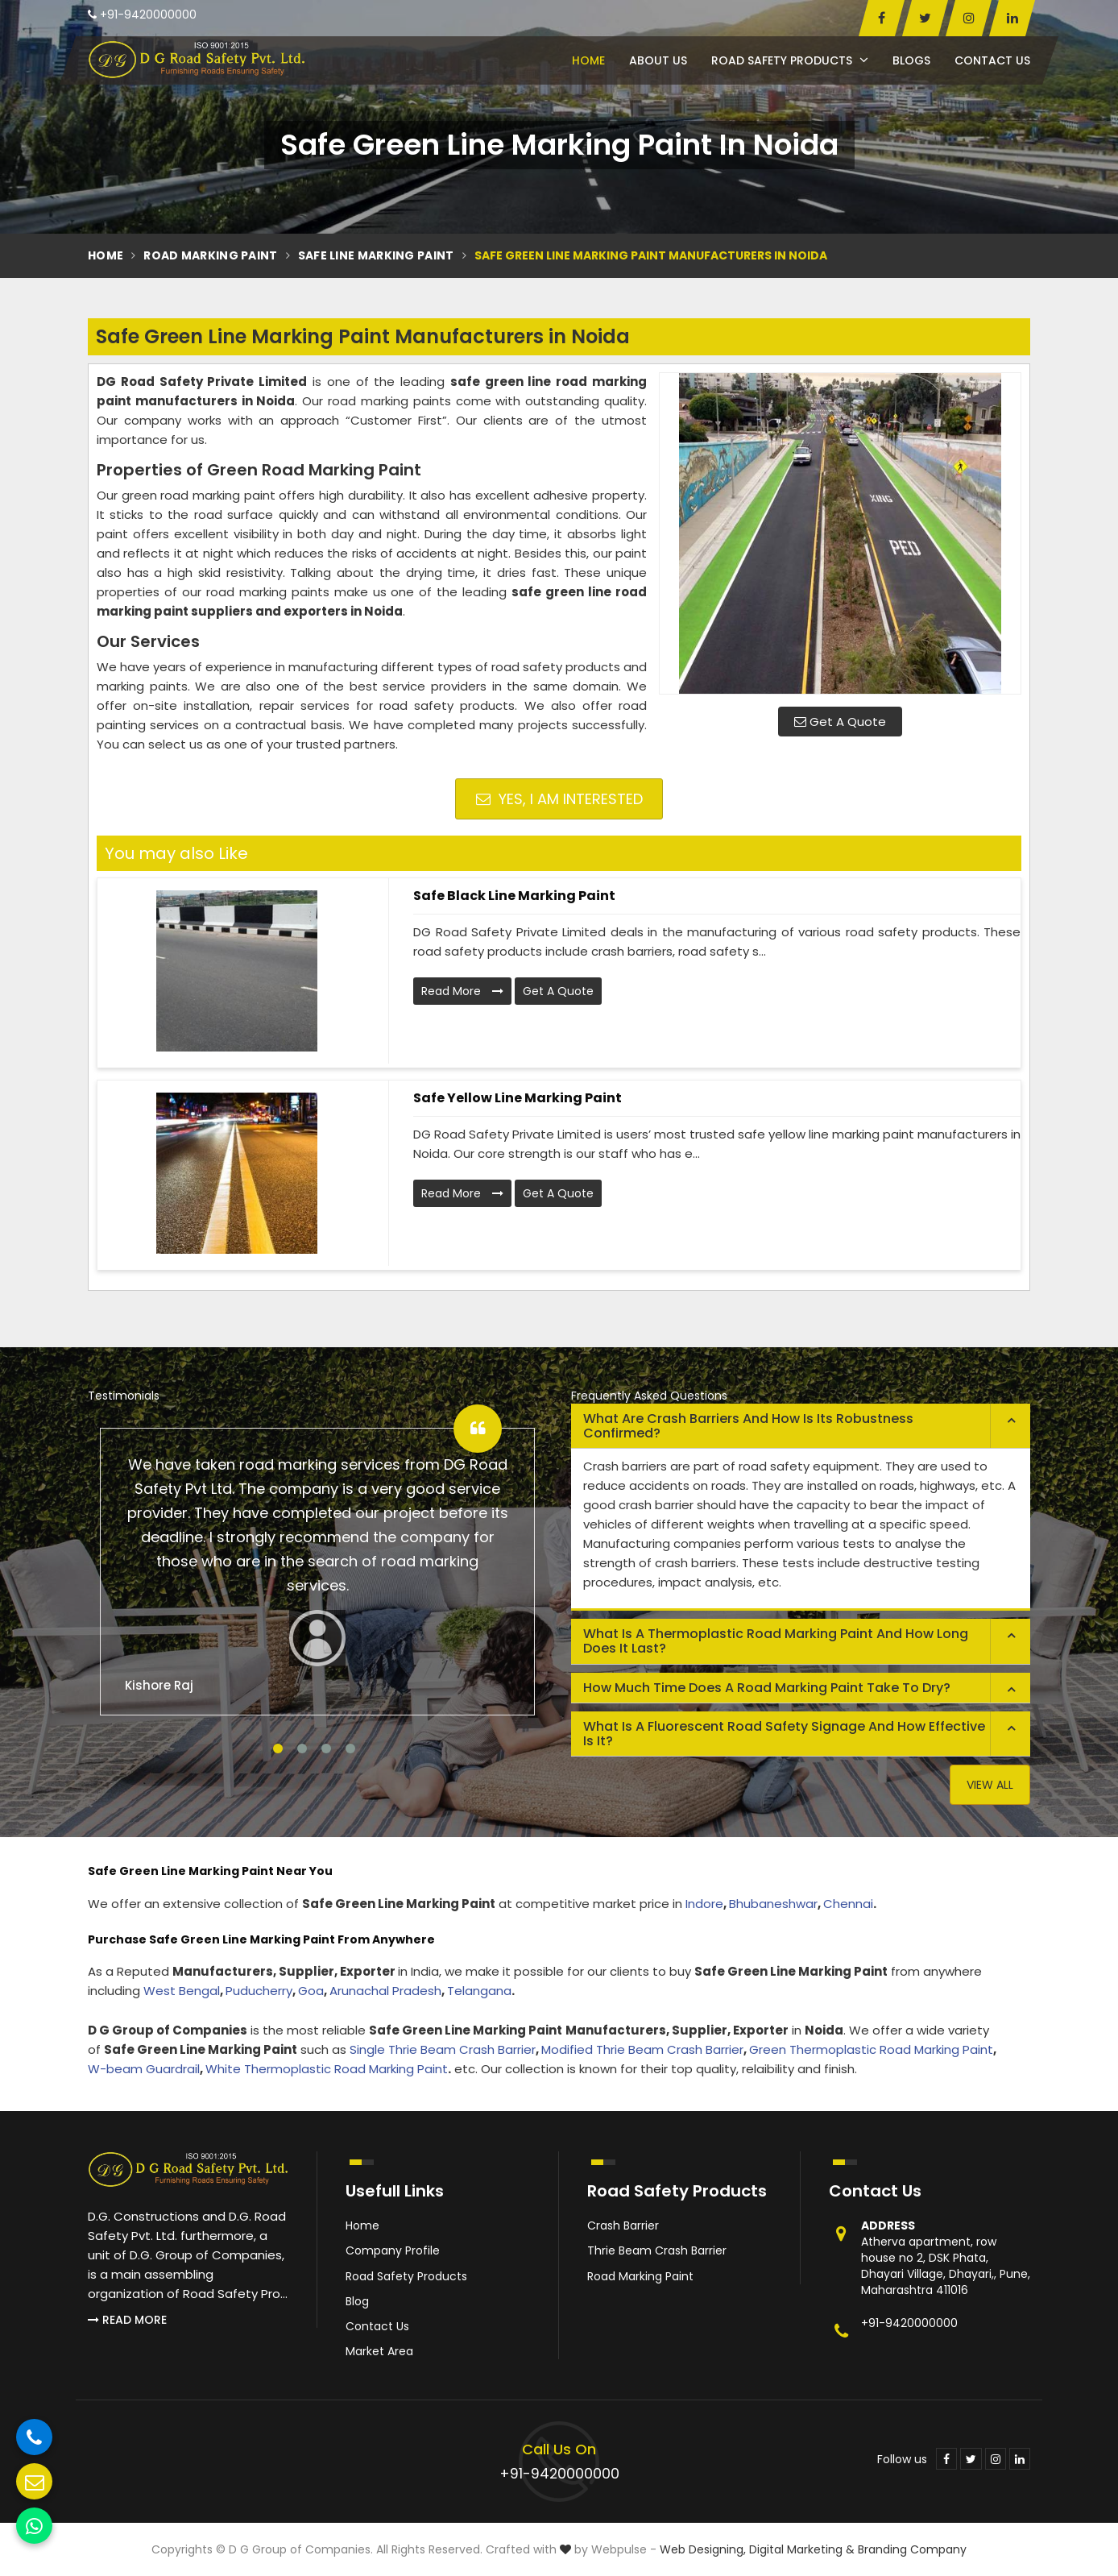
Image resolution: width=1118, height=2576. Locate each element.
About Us (658, 60)
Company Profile (393, 2250)
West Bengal (181, 1990)
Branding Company (912, 2549)
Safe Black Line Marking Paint (514, 895)
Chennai (848, 1903)
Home (588, 60)
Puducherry (259, 1990)
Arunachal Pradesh (385, 1990)
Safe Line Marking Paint (376, 255)
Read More (462, 991)
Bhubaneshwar (773, 1903)
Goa (311, 1990)
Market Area (379, 2351)
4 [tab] (350, 1748)
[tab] (800, 1426)
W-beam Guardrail (144, 2068)
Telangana (479, 1990)
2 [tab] (302, 1748)
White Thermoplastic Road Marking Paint (326, 2068)
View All (990, 1785)
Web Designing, (703, 2549)
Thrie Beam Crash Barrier (657, 2250)
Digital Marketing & (802, 2549)
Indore (704, 1903)
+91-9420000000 (142, 14)
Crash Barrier (623, 2225)
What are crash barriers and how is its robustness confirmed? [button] (748, 1425)
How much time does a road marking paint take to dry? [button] (766, 1687)
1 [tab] (278, 1748)
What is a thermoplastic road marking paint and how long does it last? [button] (775, 1640)
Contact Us (992, 60)
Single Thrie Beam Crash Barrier (443, 2049)
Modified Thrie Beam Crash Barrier (642, 2049)
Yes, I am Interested (559, 799)
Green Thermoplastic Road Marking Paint (871, 2049)
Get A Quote (840, 721)
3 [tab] (326, 1748)
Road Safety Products (789, 60)
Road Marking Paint (210, 255)
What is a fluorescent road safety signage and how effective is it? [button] (784, 1733)
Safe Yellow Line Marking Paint (517, 1098)
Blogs (911, 60)
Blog (357, 2301)
